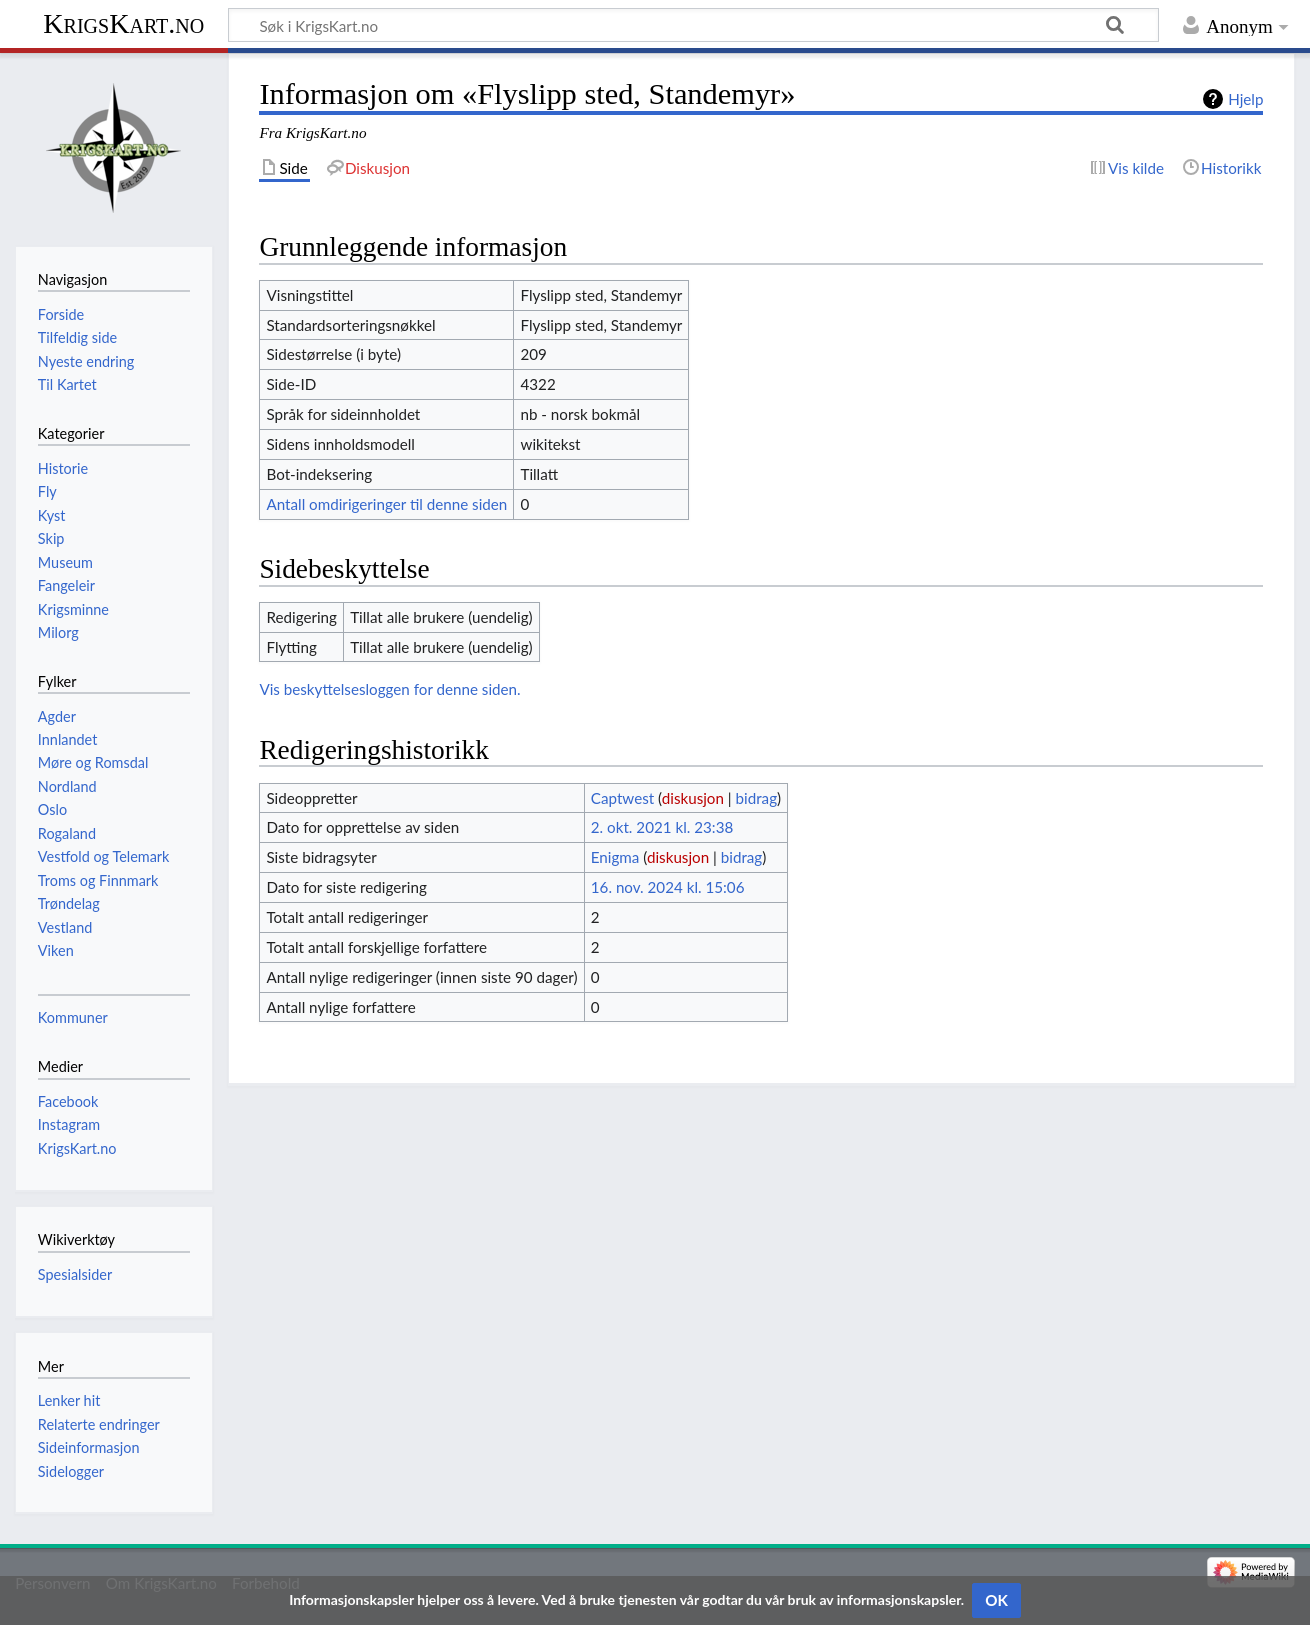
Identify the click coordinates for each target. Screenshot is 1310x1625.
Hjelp (1245, 99)
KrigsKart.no (123, 23)
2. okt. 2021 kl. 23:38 (662, 827)
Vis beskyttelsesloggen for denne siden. (389, 689)
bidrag (757, 798)
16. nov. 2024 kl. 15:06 (668, 887)
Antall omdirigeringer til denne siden (386, 504)
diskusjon (693, 798)
